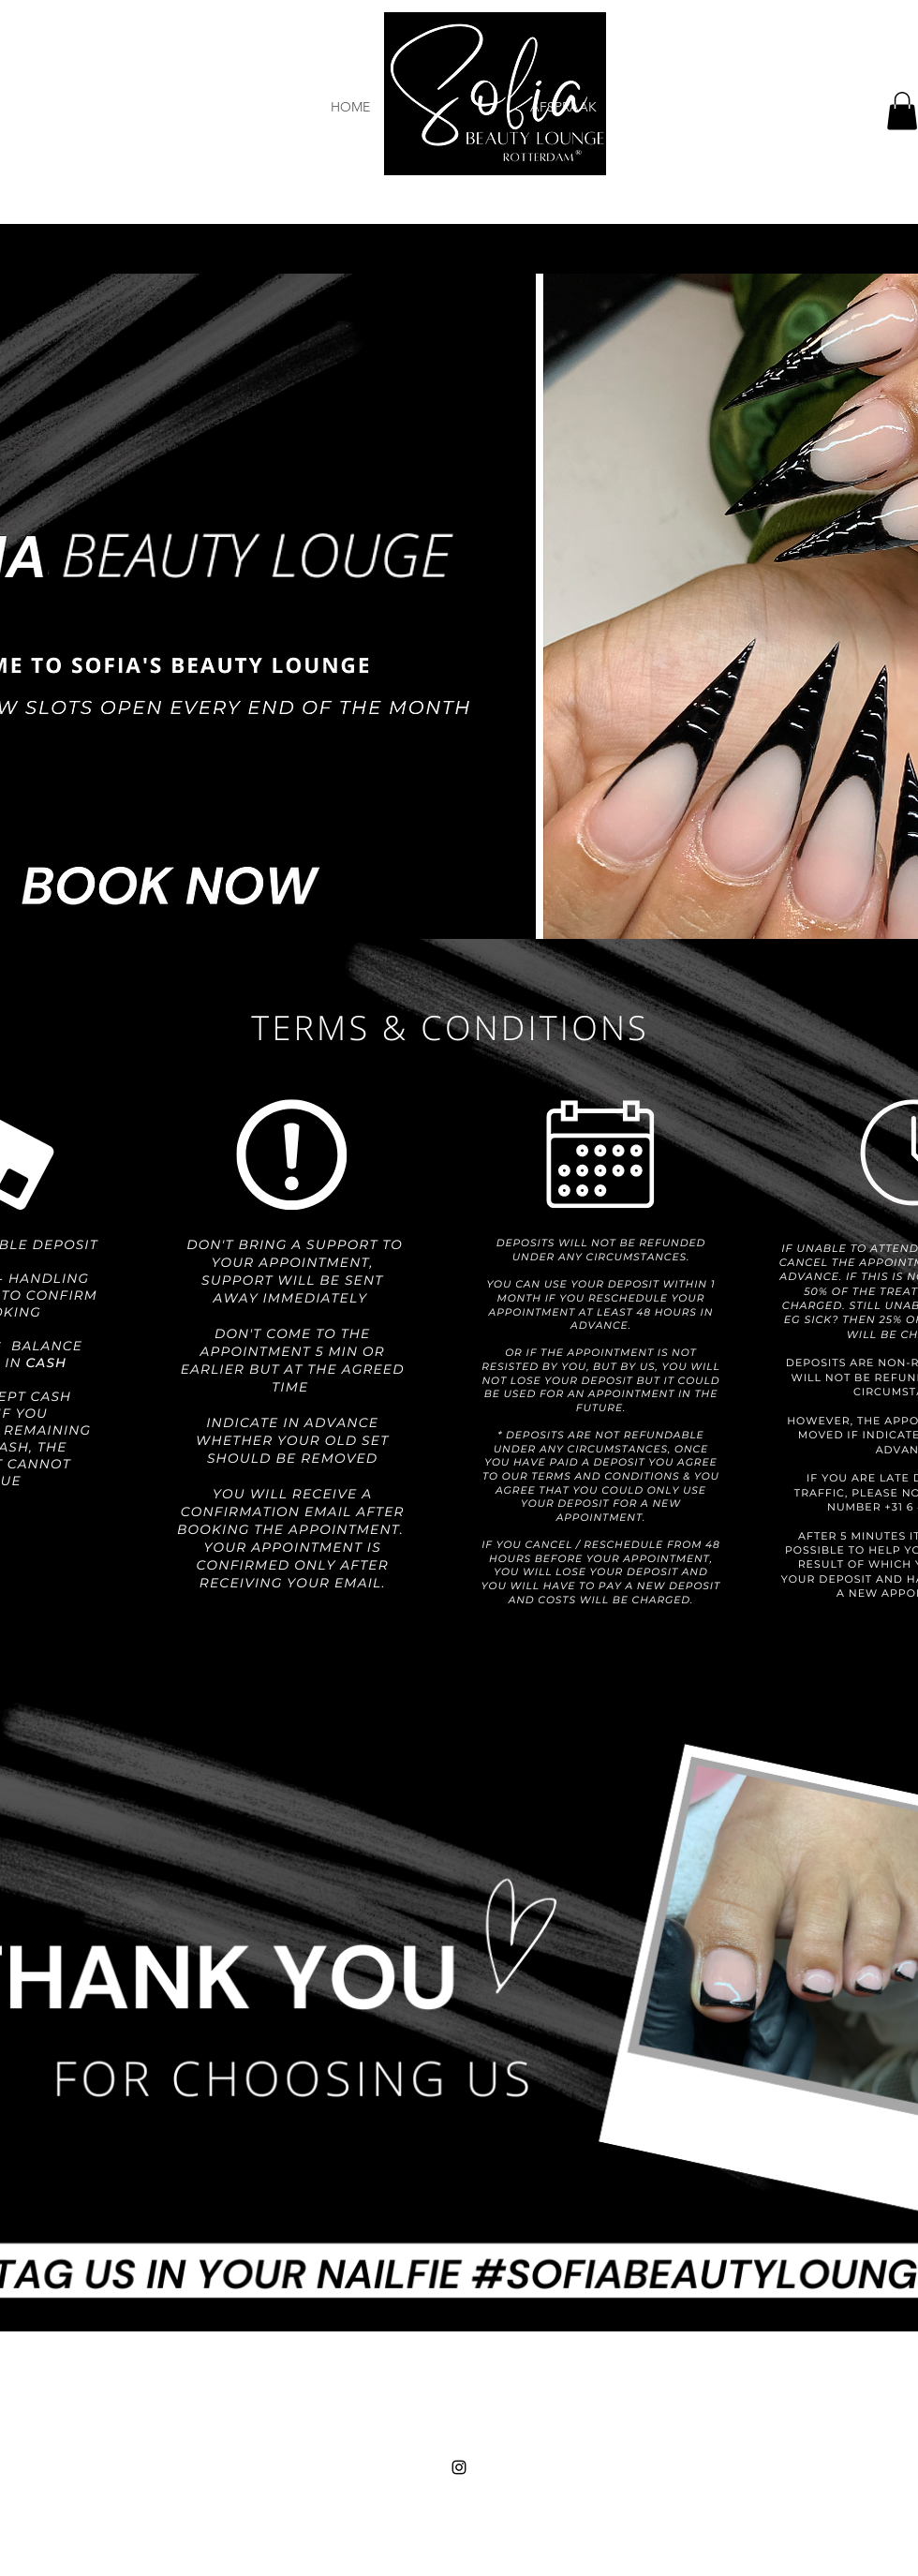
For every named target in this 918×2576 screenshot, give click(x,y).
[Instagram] (459, 2467)
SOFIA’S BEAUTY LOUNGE (461, 2479)
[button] (902, 111)
